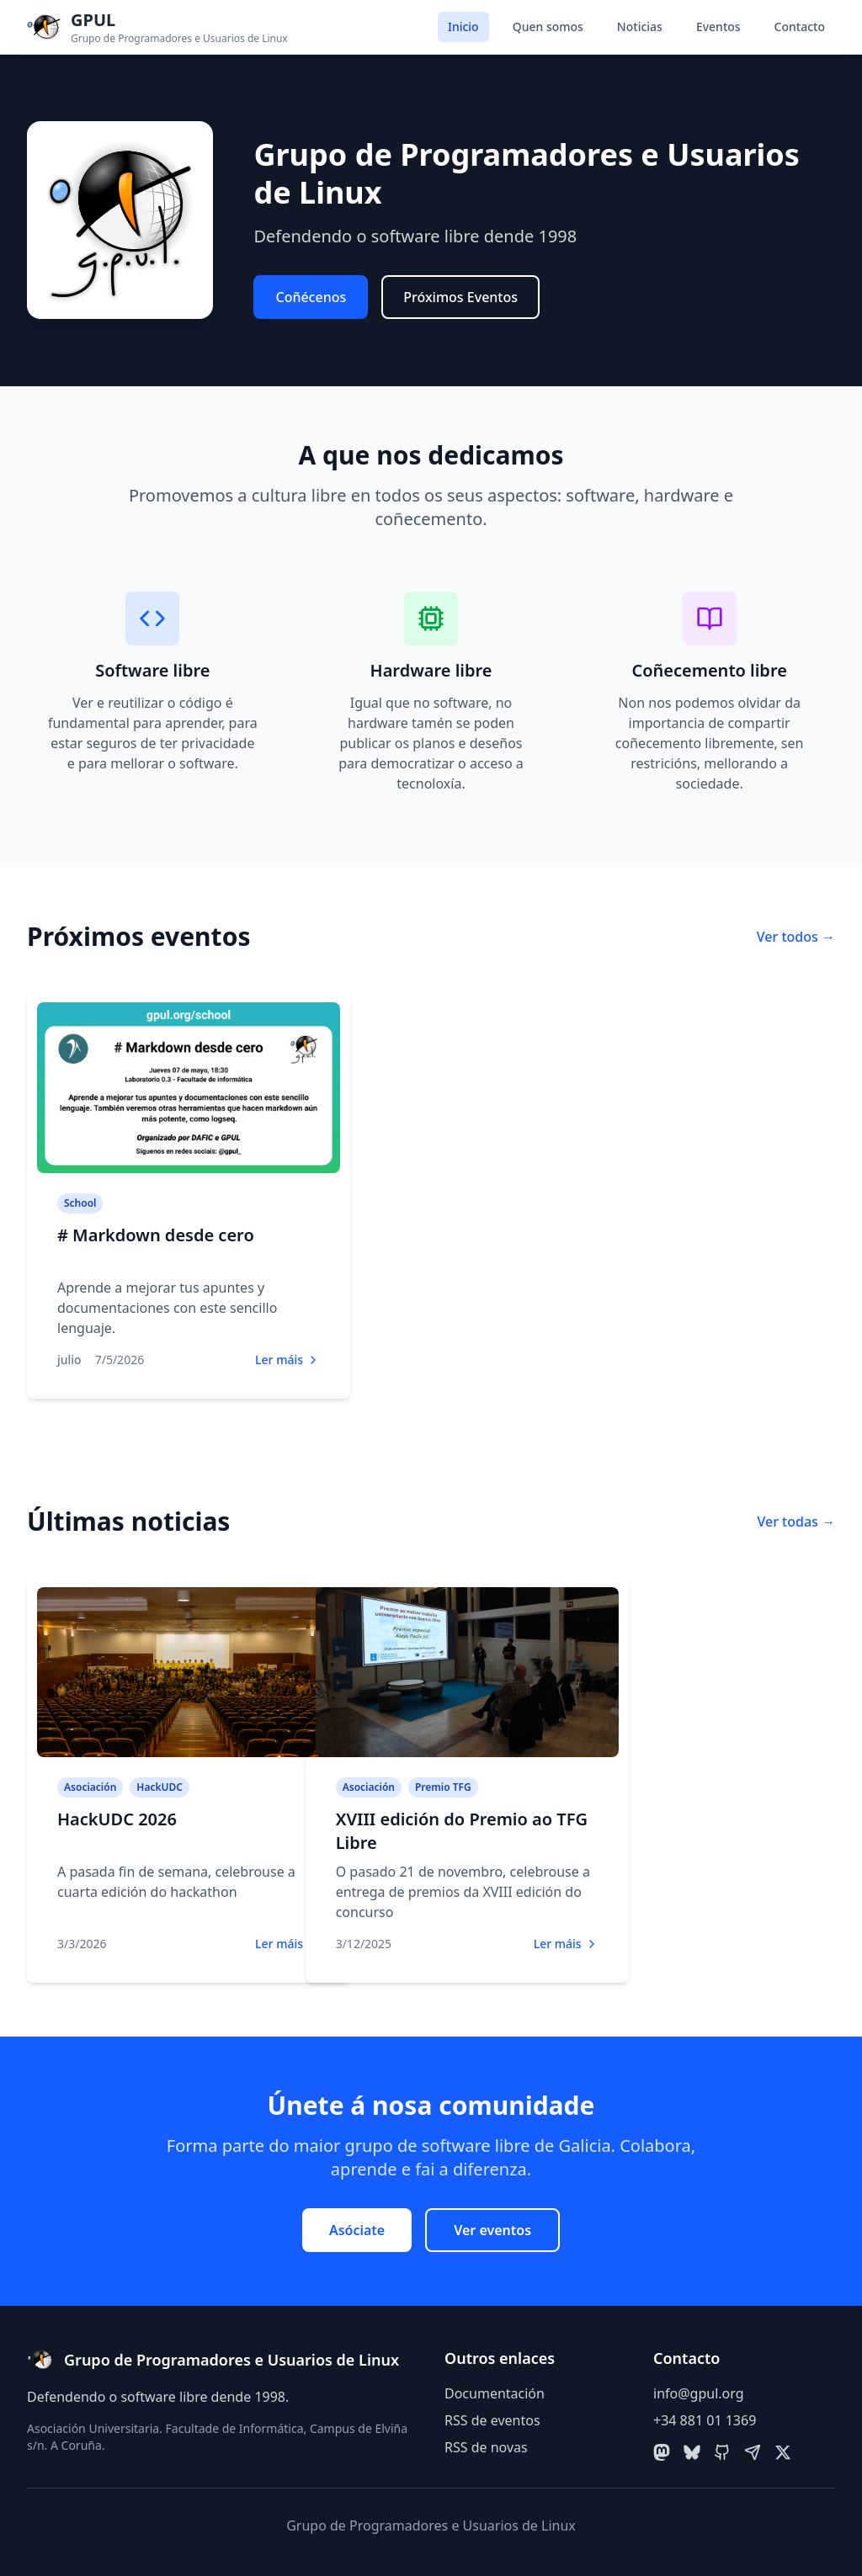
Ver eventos (492, 2230)
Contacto (799, 27)
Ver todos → (796, 936)
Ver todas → (796, 1521)
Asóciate (357, 2230)
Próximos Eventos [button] (460, 297)
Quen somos (548, 27)
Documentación (494, 2393)
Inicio (463, 27)
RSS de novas (486, 2447)
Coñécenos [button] (310, 297)
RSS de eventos (492, 2420)
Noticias (639, 27)
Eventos (718, 27)
